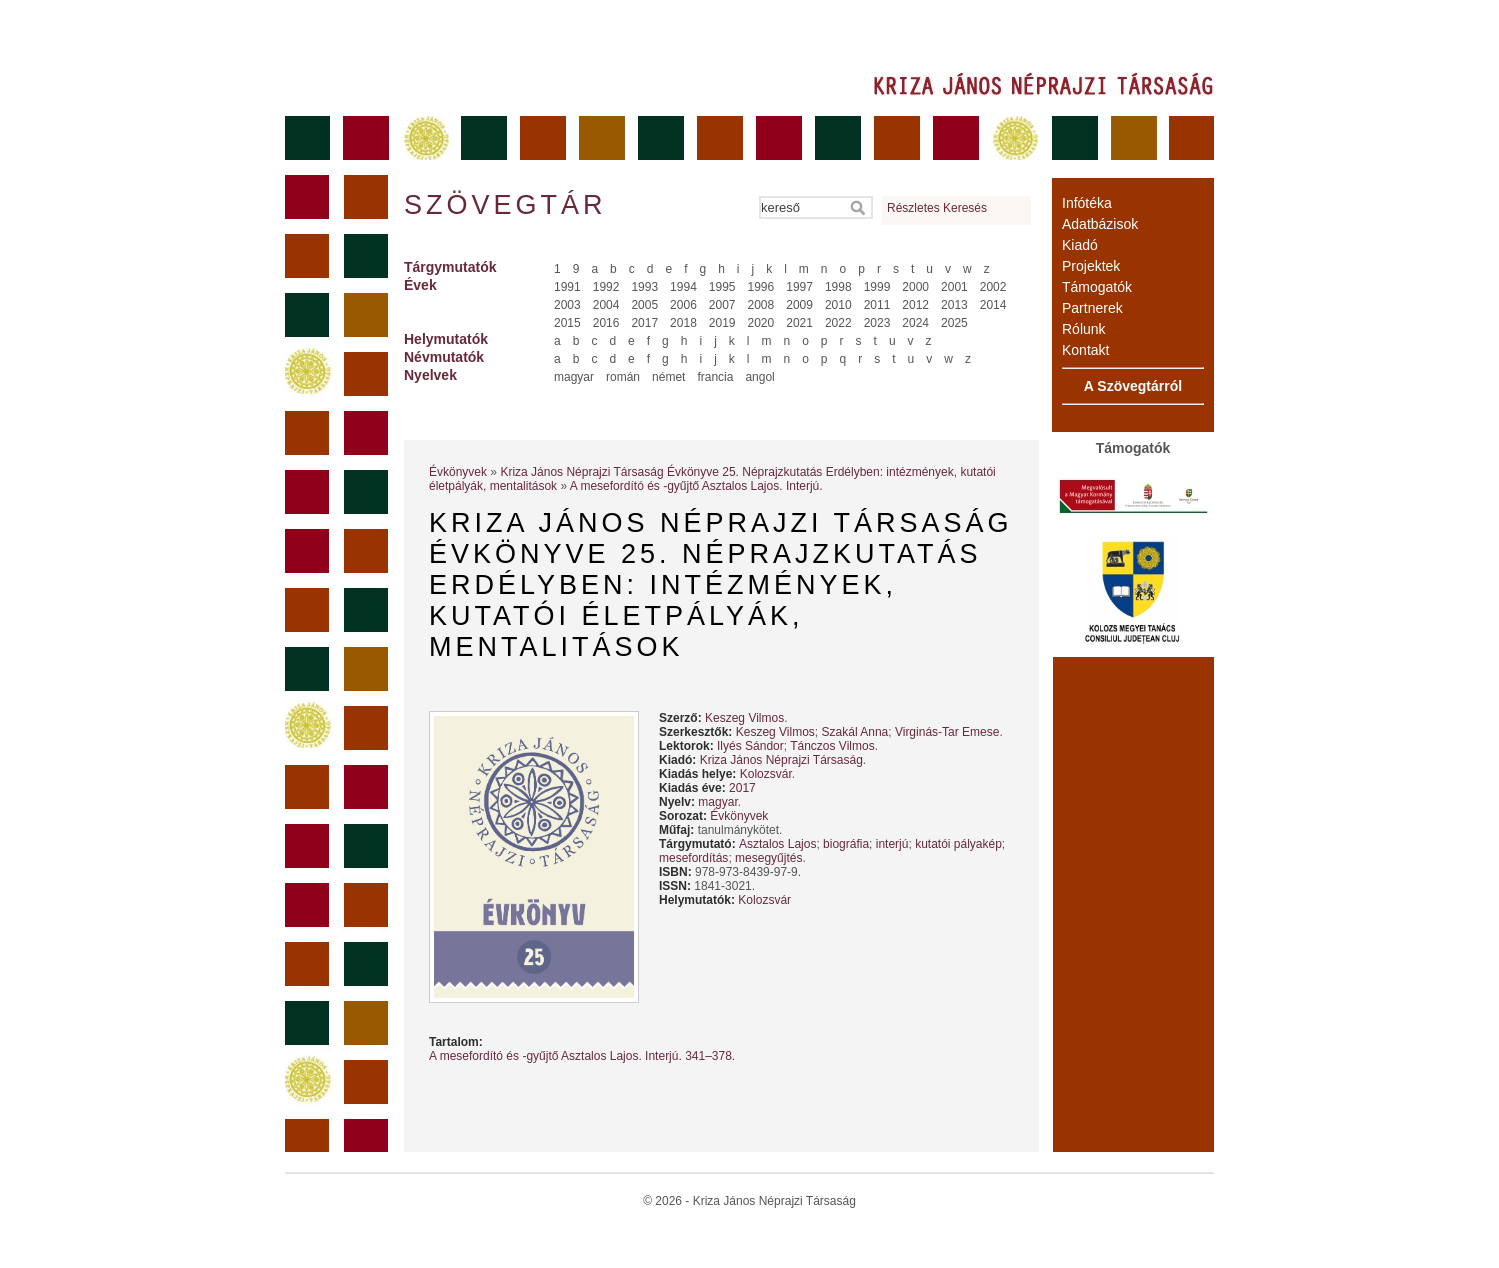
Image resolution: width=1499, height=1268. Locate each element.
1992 (606, 287)
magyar (574, 377)
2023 (877, 323)
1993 (644, 287)
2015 (567, 323)
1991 (567, 287)
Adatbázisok (1100, 224)
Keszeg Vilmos (744, 718)
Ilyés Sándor (750, 746)
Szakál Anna (855, 732)
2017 (644, 323)
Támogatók (1097, 287)
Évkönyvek (458, 472)
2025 (954, 323)
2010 (838, 305)
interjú (892, 844)
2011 (877, 305)
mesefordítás (693, 858)
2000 (915, 287)
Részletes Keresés (937, 208)
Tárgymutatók (450, 267)
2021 (799, 323)
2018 (683, 323)
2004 (606, 305)
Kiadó (1080, 245)
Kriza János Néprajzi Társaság (781, 760)
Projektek (1091, 266)
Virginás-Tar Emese (947, 732)
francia (715, 377)
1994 (683, 287)
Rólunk (1084, 329)
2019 (722, 323)
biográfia (846, 844)
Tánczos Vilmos (832, 746)
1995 (722, 287)
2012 (915, 305)
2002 (993, 287)
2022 (838, 323)
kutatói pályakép (958, 844)
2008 (761, 305)
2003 (567, 305)
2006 (683, 305)
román (623, 377)
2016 (606, 323)
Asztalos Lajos (777, 844)
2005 (644, 305)
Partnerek (1092, 308)
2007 (722, 305)
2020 (761, 323)
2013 (954, 305)
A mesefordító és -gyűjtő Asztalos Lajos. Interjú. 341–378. (582, 1056)
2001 (954, 287)
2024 (915, 323)
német (668, 377)
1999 (877, 287)
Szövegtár (504, 205)
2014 (993, 305)
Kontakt (1085, 350)
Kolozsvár (766, 774)
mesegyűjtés (768, 858)
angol (759, 377)
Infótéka (1087, 203)
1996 (761, 287)
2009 (799, 305)
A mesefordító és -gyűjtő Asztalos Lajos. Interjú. (696, 486)
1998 (838, 287)
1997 (799, 287)
